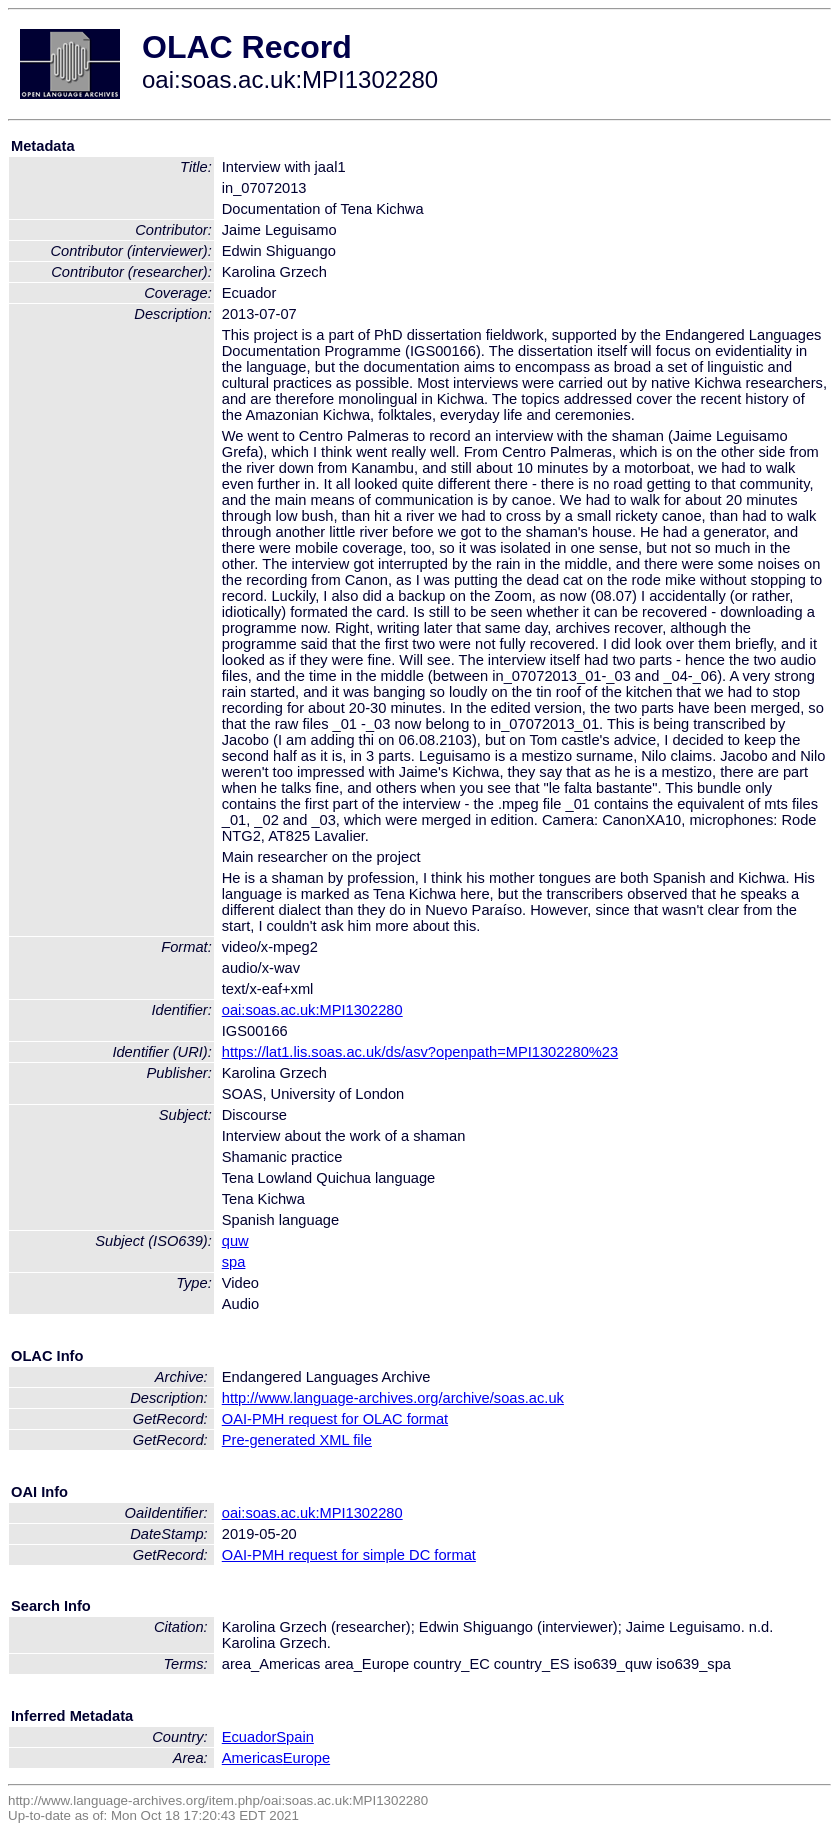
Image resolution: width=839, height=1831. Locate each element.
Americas (252, 1758)
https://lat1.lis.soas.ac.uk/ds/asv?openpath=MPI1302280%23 (420, 1052)
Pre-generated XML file (297, 1440)
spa (234, 1262)
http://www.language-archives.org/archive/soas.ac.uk (393, 1398)
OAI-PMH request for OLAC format (335, 1419)
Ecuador (249, 1737)
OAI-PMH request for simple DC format (349, 1555)
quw (235, 1241)
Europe (306, 1758)
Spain (295, 1737)
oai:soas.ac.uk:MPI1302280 (312, 1010)
